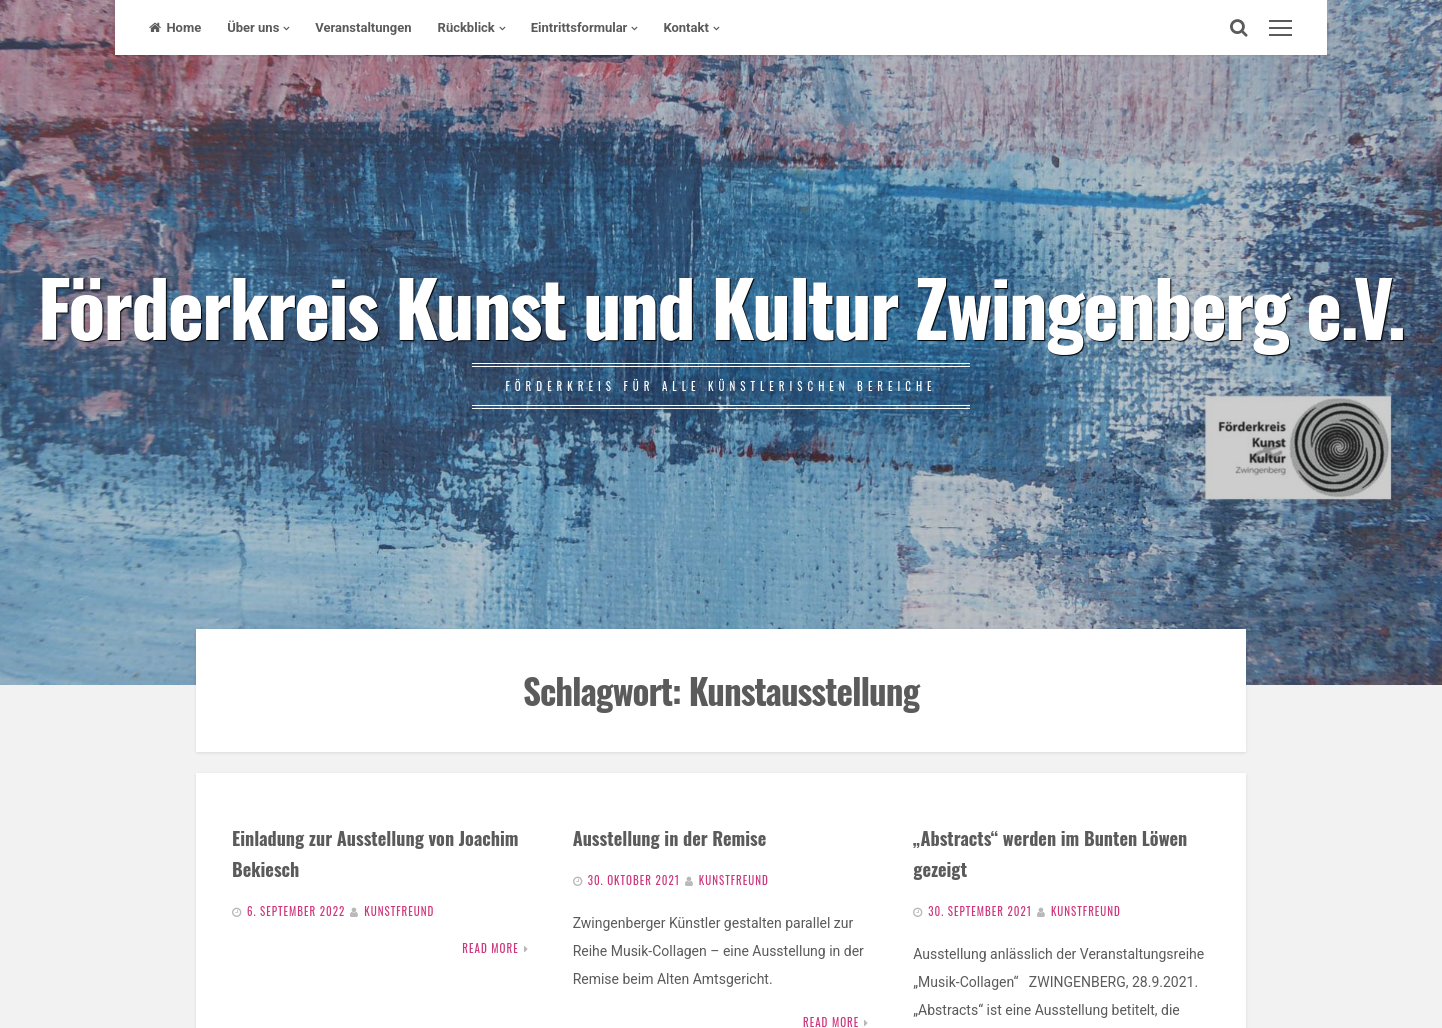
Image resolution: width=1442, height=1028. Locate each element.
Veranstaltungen (363, 27)
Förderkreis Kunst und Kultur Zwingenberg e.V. (721, 305)
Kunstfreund (399, 911)
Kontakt (685, 27)
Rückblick (466, 27)
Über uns (253, 27)
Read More (490, 948)
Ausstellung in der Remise (670, 837)
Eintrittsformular (579, 27)
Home (175, 27)
